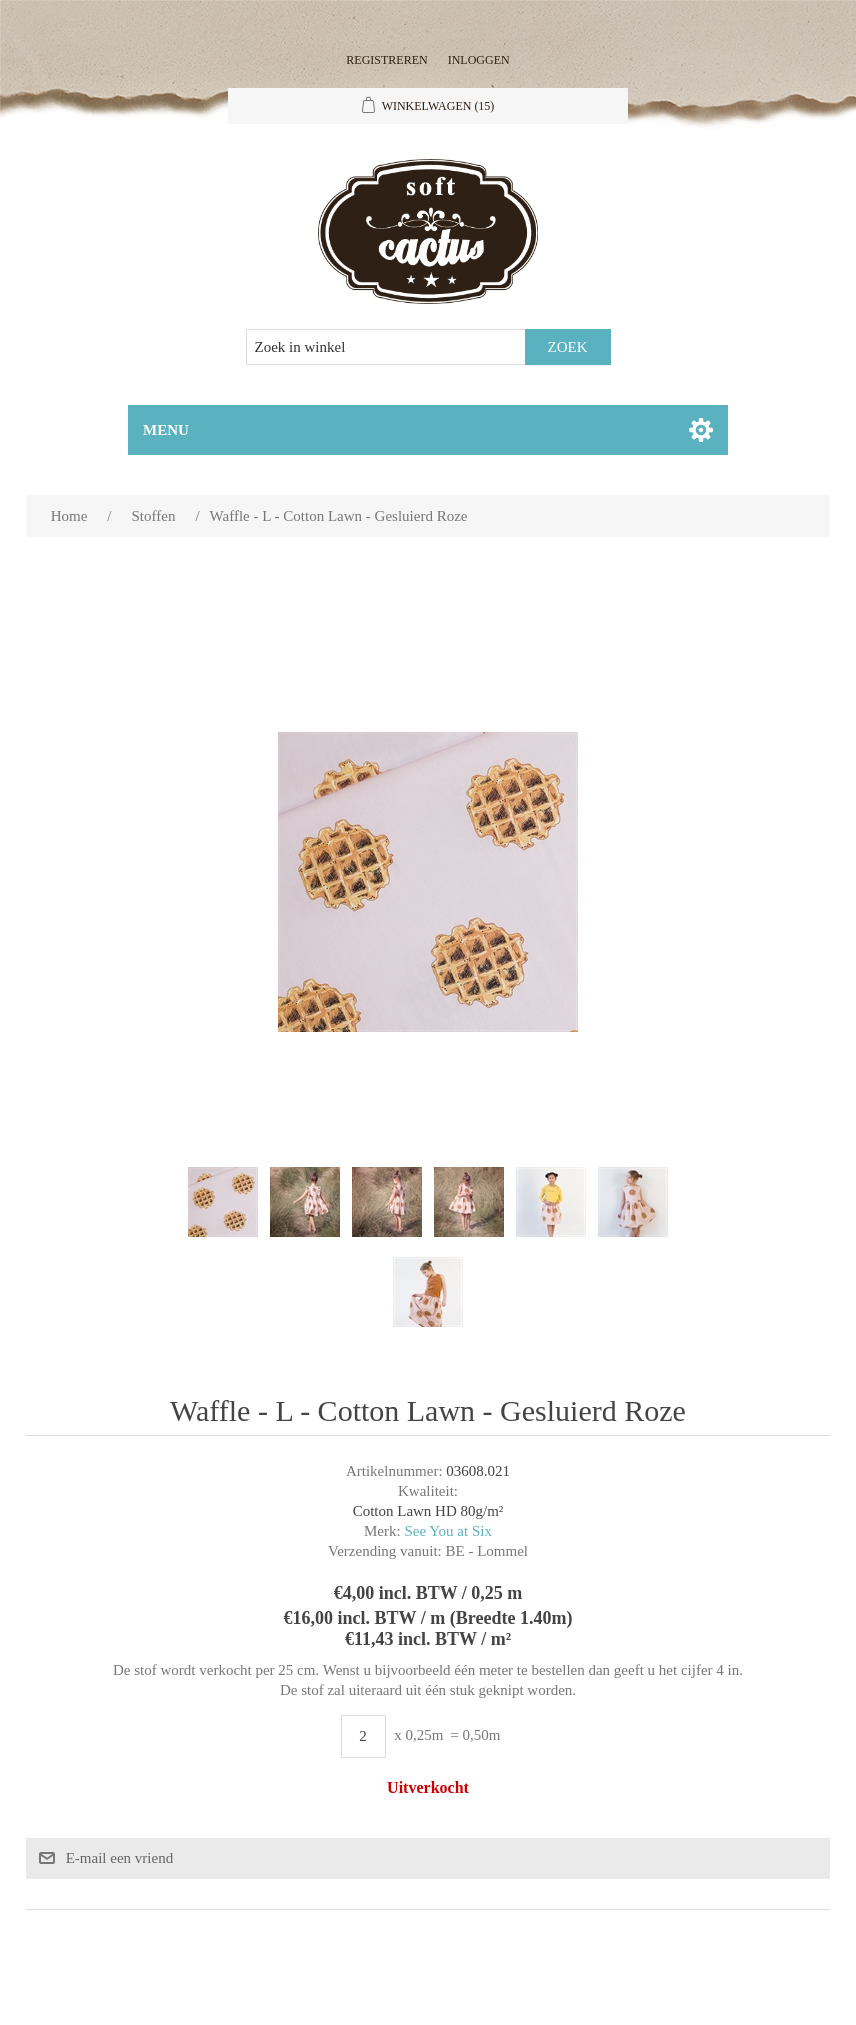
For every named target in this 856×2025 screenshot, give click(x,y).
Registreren (386, 60)
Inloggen (479, 60)
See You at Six (448, 1531)
